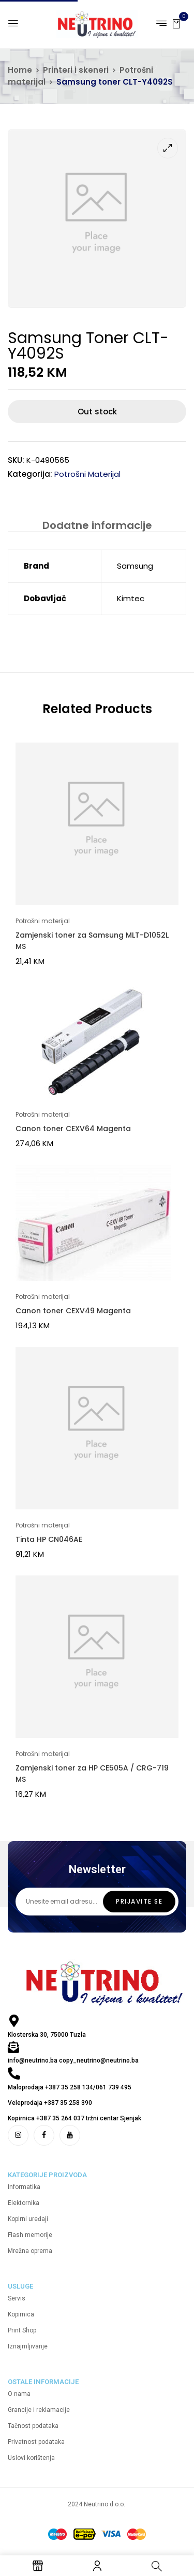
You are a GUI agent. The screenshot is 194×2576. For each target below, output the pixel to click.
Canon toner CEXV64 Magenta (73, 1128)
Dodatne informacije (97, 525)
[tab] (97, 525)
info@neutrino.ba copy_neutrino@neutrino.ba (73, 2060)
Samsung (135, 565)
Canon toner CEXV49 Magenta (73, 1311)
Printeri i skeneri (76, 70)
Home (20, 70)
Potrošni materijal (87, 474)
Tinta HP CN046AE (49, 1539)
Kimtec (130, 598)
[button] (176, 23)
